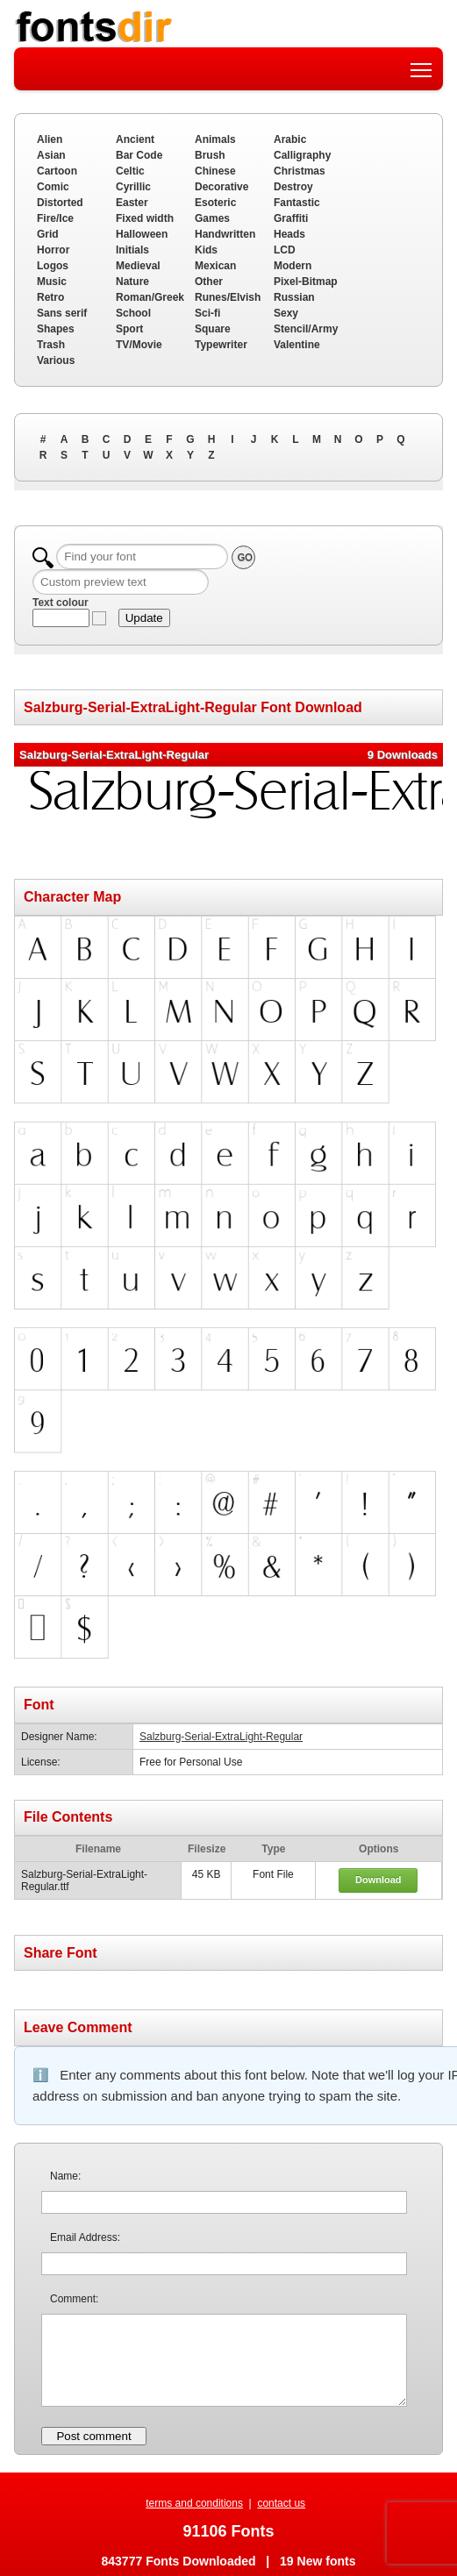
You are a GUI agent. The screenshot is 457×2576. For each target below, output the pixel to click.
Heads (289, 234)
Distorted (60, 202)
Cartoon (57, 171)
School (133, 313)
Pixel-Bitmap (306, 281)
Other (209, 281)
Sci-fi (207, 313)
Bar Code (139, 155)
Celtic (130, 171)
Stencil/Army (306, 329)
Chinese (215, 171)
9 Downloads (403, 754)
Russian (294, 297)
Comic (53, 187)
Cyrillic (133, 187)
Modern (292, 266)
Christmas (299, 171)
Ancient (135, 139)
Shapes (56, 329)
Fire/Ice (55, 218)
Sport (129, 329)
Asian (51, 155)
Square (213, 329)
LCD (285, 250)
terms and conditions (194, 2503)
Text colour (60, 602)
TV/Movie (139, 345)
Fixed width (145, 218)
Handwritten (225, 234)
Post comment (93, 2436)
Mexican (215, 266)
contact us (281, 2503)
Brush (210, 155)
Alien (49, 139)
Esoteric (215, 202)
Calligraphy (302, 155)
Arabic (290, 139)
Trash (51, 345)
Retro (50, 297)
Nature (132, 281)
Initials (132, 250)
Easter (132, 202)
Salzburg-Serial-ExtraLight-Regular (221, 1736)
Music (52, 281)
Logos (52, 266)
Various (56, 360)
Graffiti (291, 218)
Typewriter (221, 345)
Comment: (74, 2299)
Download (378, 1879)
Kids (206, 250)
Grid (48, 234)
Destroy (293, 187)
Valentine (297, 345)
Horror (53, 250)
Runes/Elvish (228, 297)
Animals (215, 139)
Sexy (286, 313)
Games (212, 218)
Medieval (138, 266)
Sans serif (62, 313)
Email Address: (85, 2237)
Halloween (142, 234)
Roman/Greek (150, 297)
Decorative (221, 187)
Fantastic (297, 202)
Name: (65, 2176)
